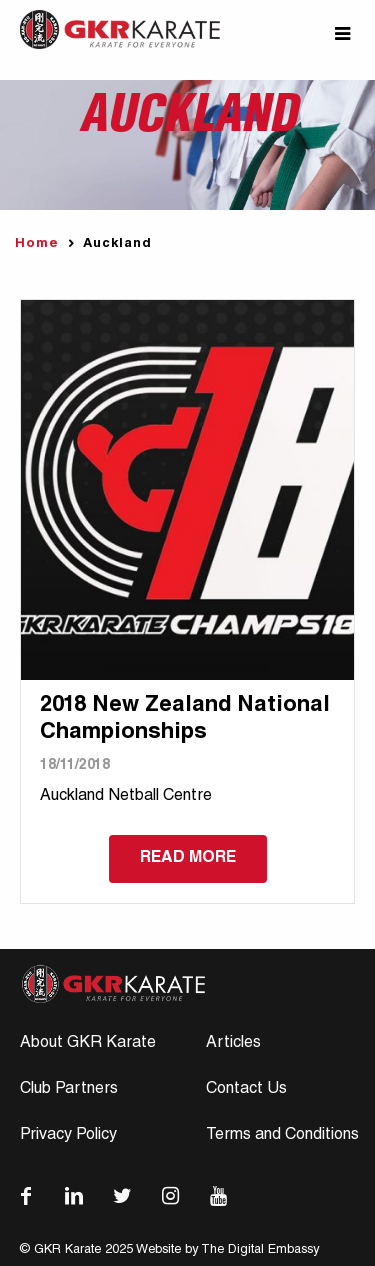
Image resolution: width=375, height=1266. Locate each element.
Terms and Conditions (282, 1136)
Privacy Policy (68, 1136)
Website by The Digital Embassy (227, 1250)
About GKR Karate (88, 1044)
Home (37, 244)
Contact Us (246, 1090)
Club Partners (69, 1090)
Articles (233, 1044)
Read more (188, 859)
